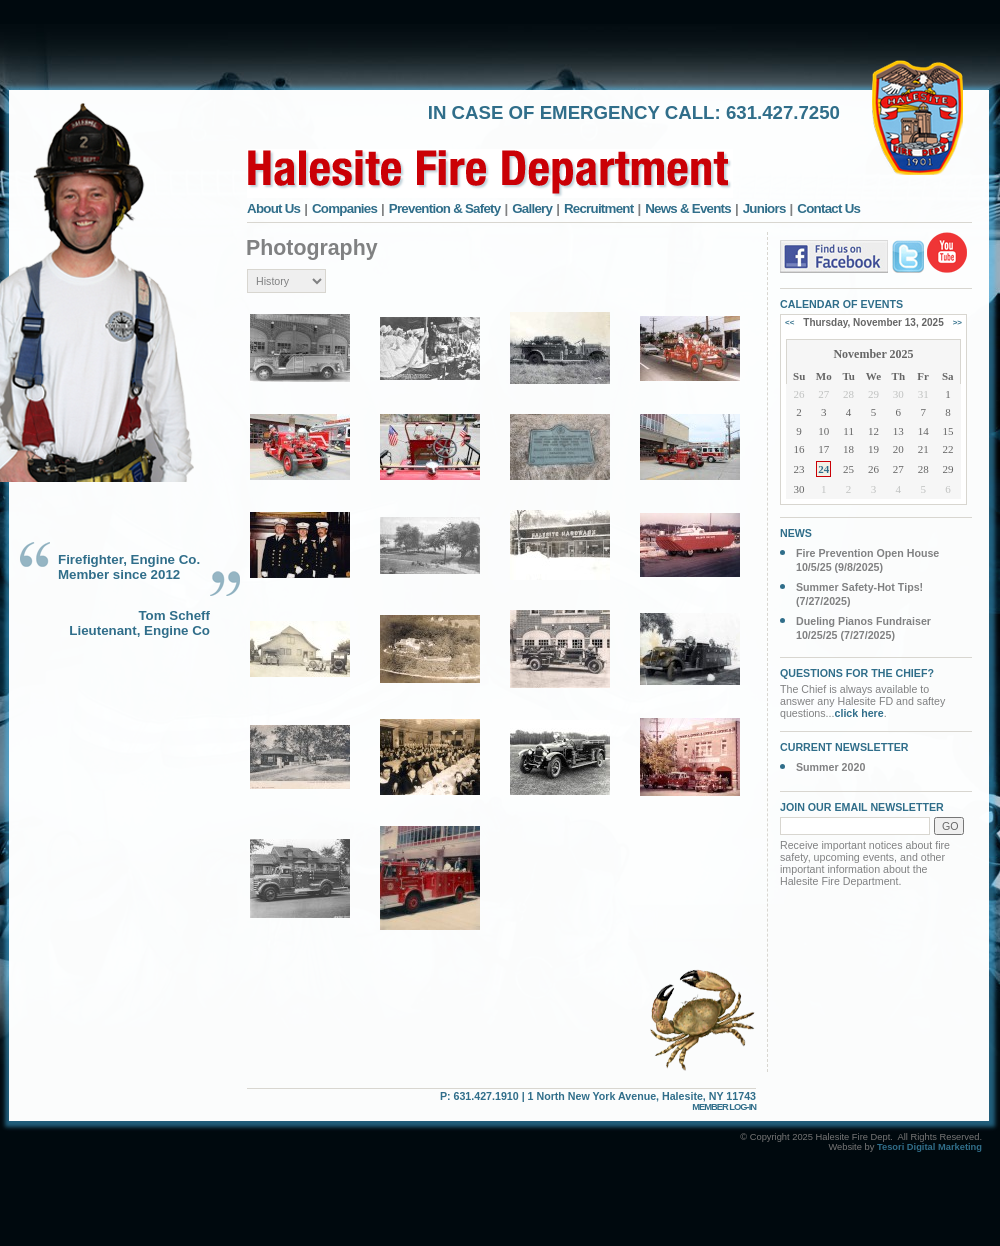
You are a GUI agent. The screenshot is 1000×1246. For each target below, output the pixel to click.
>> (957, 322)
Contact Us (828, 208)
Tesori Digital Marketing (929, 1147)
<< (789, 322)
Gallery (532, 208)
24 (823, 469)
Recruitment (599, 208)
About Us (273, 208)
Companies (344, 208)
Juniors (764, 208)
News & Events (688, 208)
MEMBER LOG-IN (724, 1107)
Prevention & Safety (445, 208)
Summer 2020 (830, 767)
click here (859, 713)
